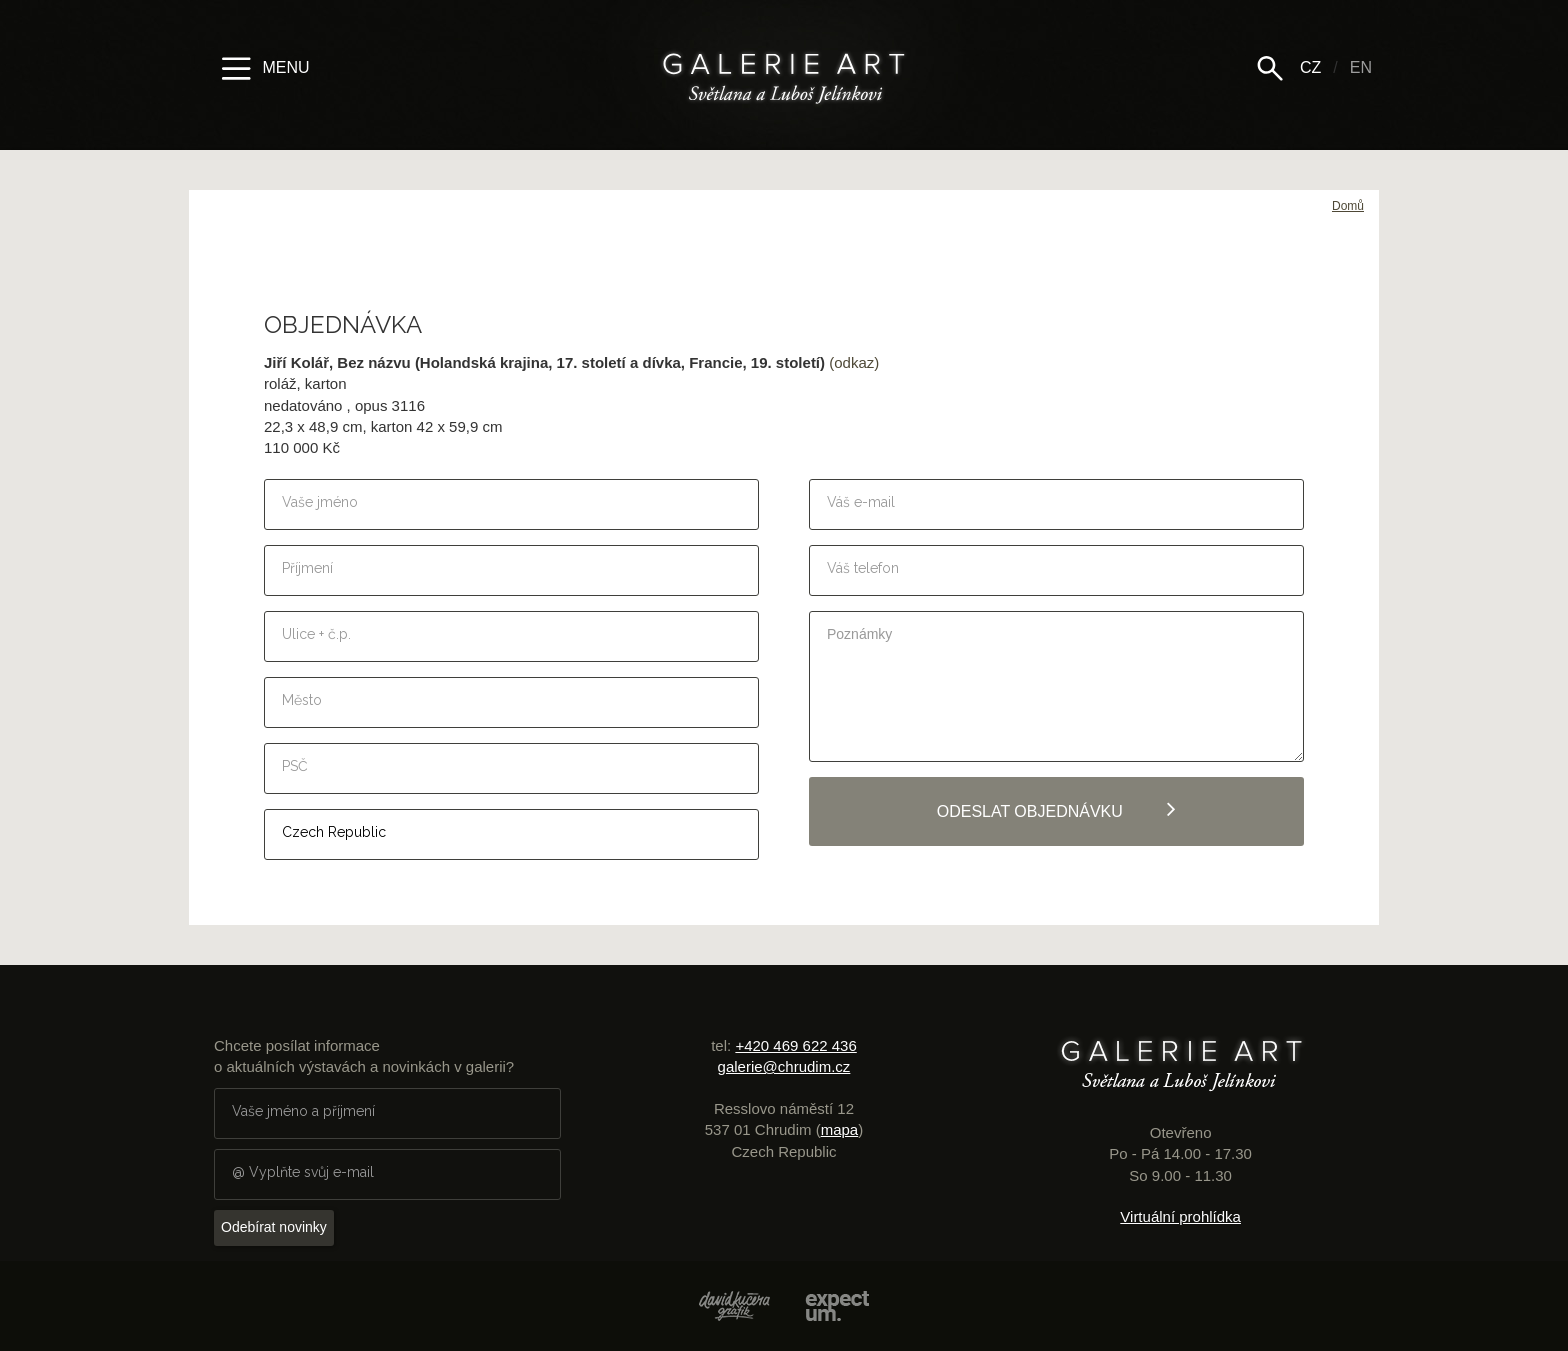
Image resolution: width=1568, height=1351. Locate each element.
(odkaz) (854, 362)
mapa (840, 1129)
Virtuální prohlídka (1180, 1216)
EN (1361, 67)
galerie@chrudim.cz (784, 1066)
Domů (1348, 206)
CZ (1310, 67)
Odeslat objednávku (1057, 809)
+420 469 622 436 (795, 1045)
